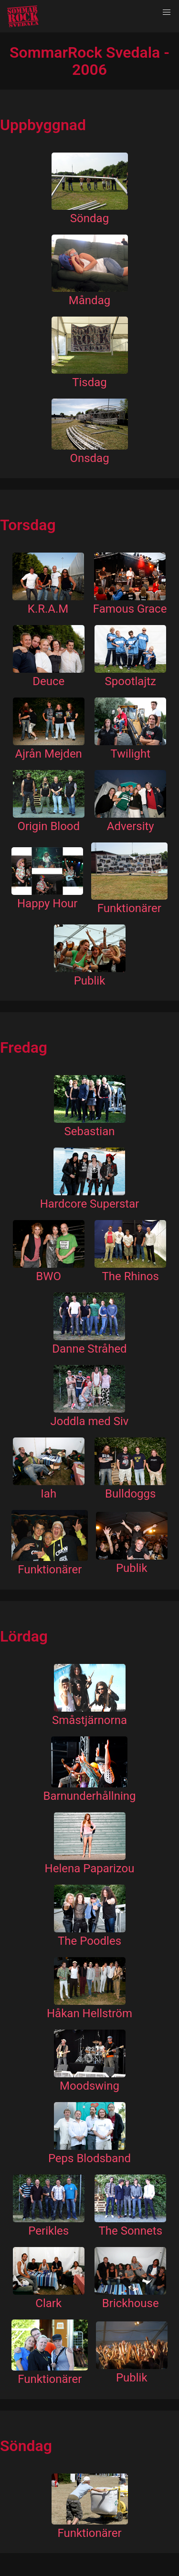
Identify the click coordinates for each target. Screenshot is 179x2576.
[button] (166, 12)
